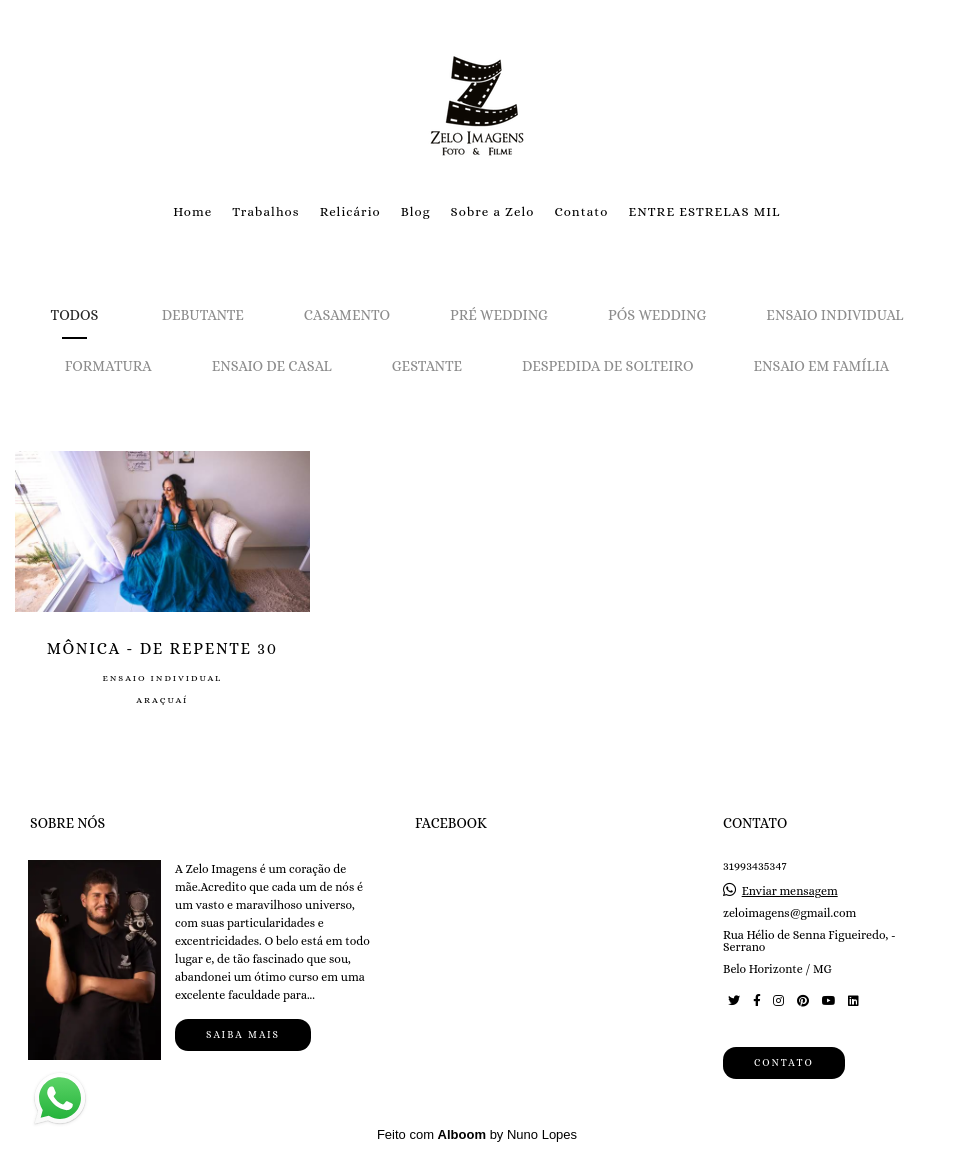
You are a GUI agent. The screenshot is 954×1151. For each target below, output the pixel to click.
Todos (75, 315)
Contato (581, 211)
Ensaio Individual (834, 315)
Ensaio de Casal (272, 366)
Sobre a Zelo (493, 211)
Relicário (350, 211)
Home (192, 211)
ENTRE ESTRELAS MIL (704, 211)
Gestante (427, 366)
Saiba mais (243, 1034)
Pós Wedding (657, 315)
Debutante (203, 315)
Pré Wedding (499, 315)
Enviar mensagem (790, 891)
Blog (416, 211)
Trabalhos (265, 211)
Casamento (347, 315)
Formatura (108, 366)
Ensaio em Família (822, 366)
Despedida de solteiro (608, 366)
